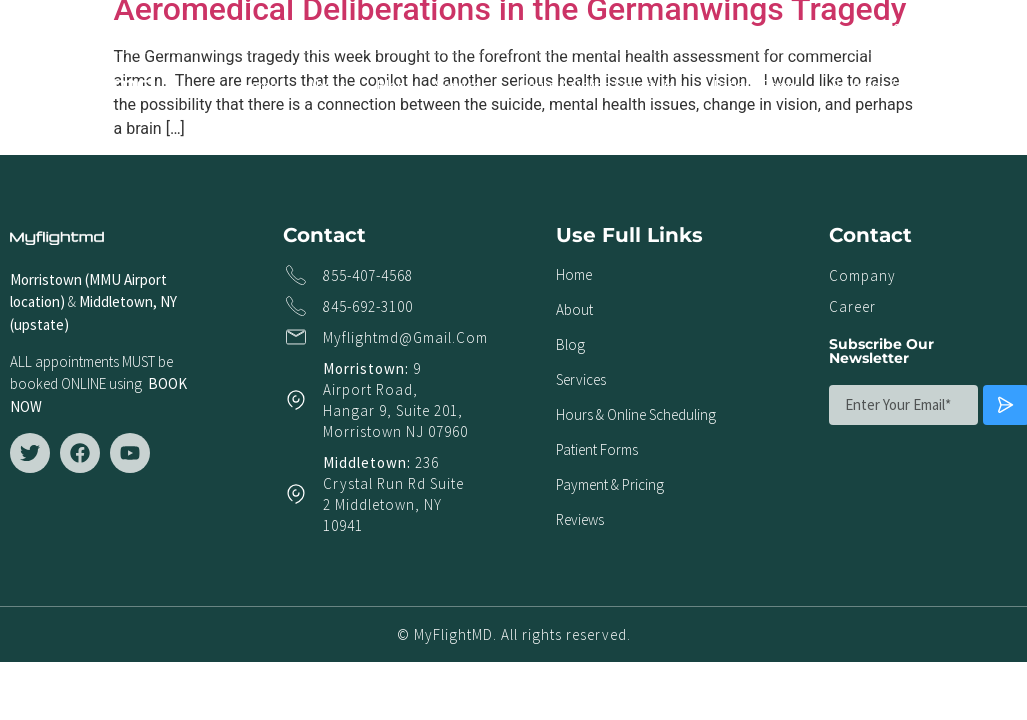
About (327, 85)
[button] (1000, 26)
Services (461, 85)
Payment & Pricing (887, 85)
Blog (390, 85)
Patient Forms (757, 85)
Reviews (1000, 85)
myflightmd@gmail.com (405, 337)
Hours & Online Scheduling (600, 85)
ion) (53, 301)
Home (259, 85)
